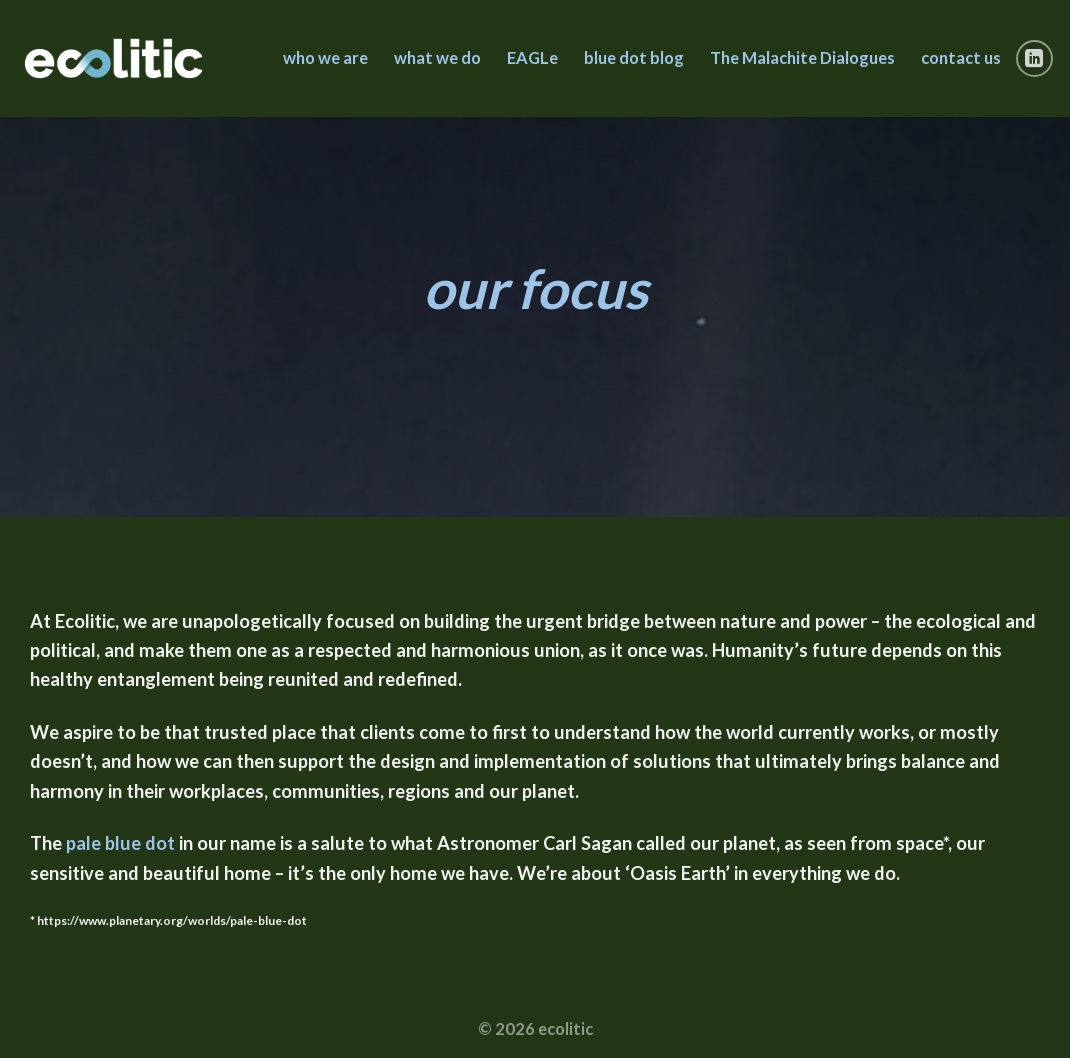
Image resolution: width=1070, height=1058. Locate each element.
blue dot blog (634, 57)
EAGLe (532, 57)
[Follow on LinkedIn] (1035, 59)
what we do (437, 57)
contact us (961, 57)
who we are (325, 57)
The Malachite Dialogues (802, 57)
